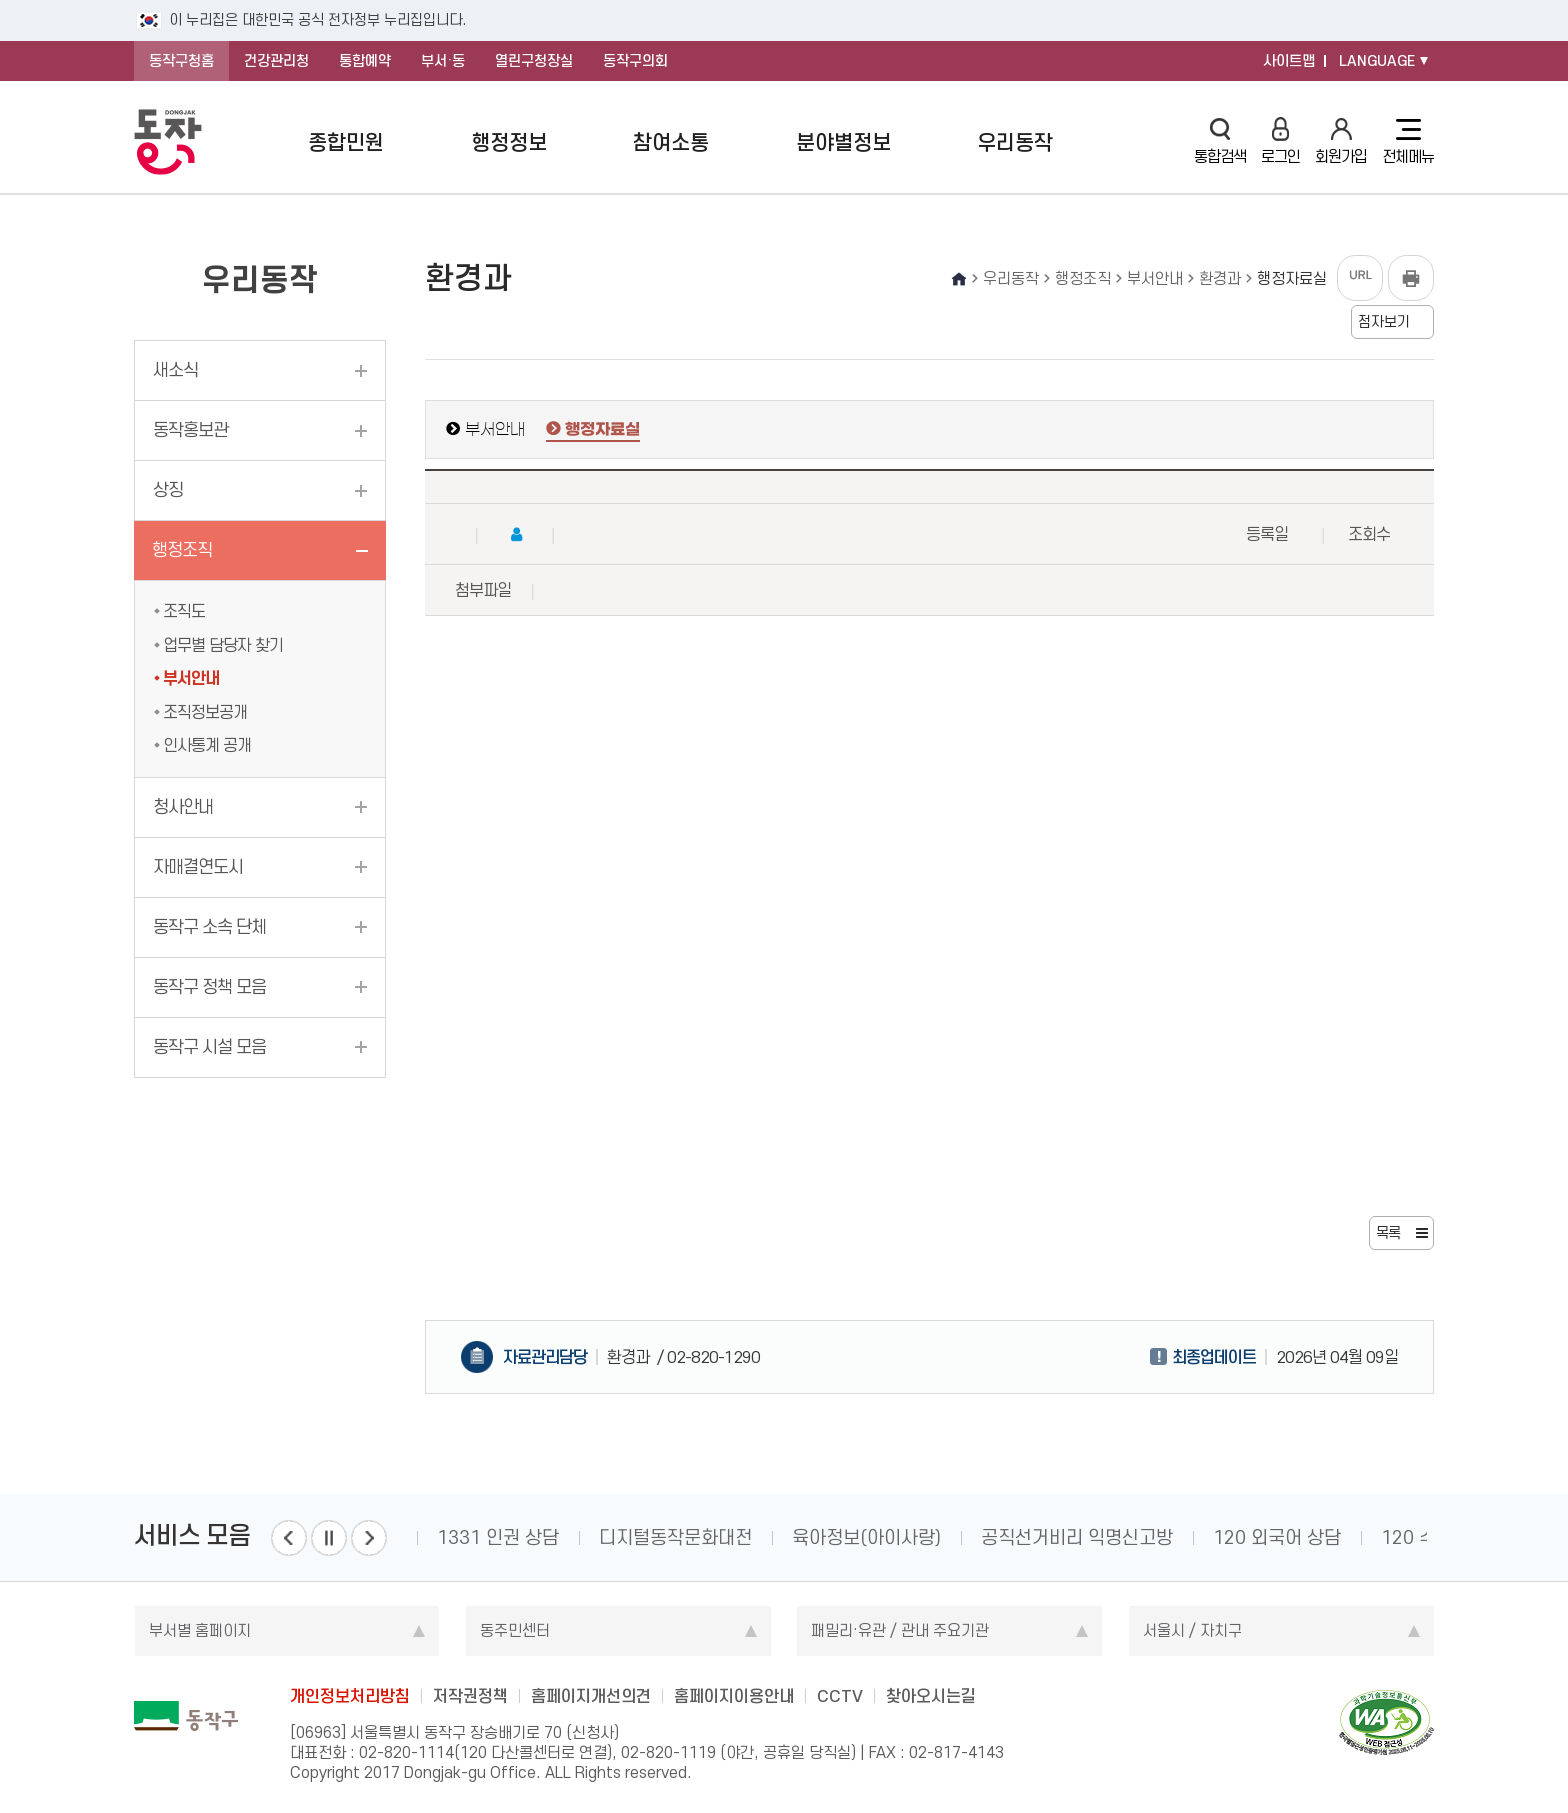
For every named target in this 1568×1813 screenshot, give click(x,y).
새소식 (175, 370)
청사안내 (183, 807)
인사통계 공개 (207, 745)
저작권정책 (470, 1696)
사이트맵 (1289, 61)
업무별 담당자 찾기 (223, 645)
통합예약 (365, 61)
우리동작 (1015, 142)
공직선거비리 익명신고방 (1077, 1537)
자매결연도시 (198, 867)
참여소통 (671, 142)
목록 (1388, 1233)
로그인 (1280, 141)
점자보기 (1384, 322)
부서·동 (443, 61)
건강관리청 (276, 61)
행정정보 (509, 142)
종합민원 (346, 142)
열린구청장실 (534, 61)
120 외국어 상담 (1277, 1537)
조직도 (184, 611)
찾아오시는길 (931, 1696)
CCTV (840, 1696)
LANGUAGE (1377, 61)
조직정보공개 (205, 712)
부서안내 (191, 678)
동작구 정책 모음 (209, 987)
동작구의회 (635, 61)
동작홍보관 (190, 430)
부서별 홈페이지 (200, 1630)
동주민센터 (515, 1630)
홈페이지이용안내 (734, 1696)
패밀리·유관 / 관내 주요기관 (900, 1630)
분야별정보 (843, 142)
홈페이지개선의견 (591, 1696)
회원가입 (1341, 141)
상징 (168, 490)
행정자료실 (602, 430)
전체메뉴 (1408, 142)
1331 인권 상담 (498, 1537)
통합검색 (1220, 141)
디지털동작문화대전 (675, 1537)
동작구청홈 (181, 61)
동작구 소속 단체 (209, 927)
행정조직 (182, 550)
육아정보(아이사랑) (866, 1537)
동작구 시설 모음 (209, 1047)
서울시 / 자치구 (1192, 1630)
